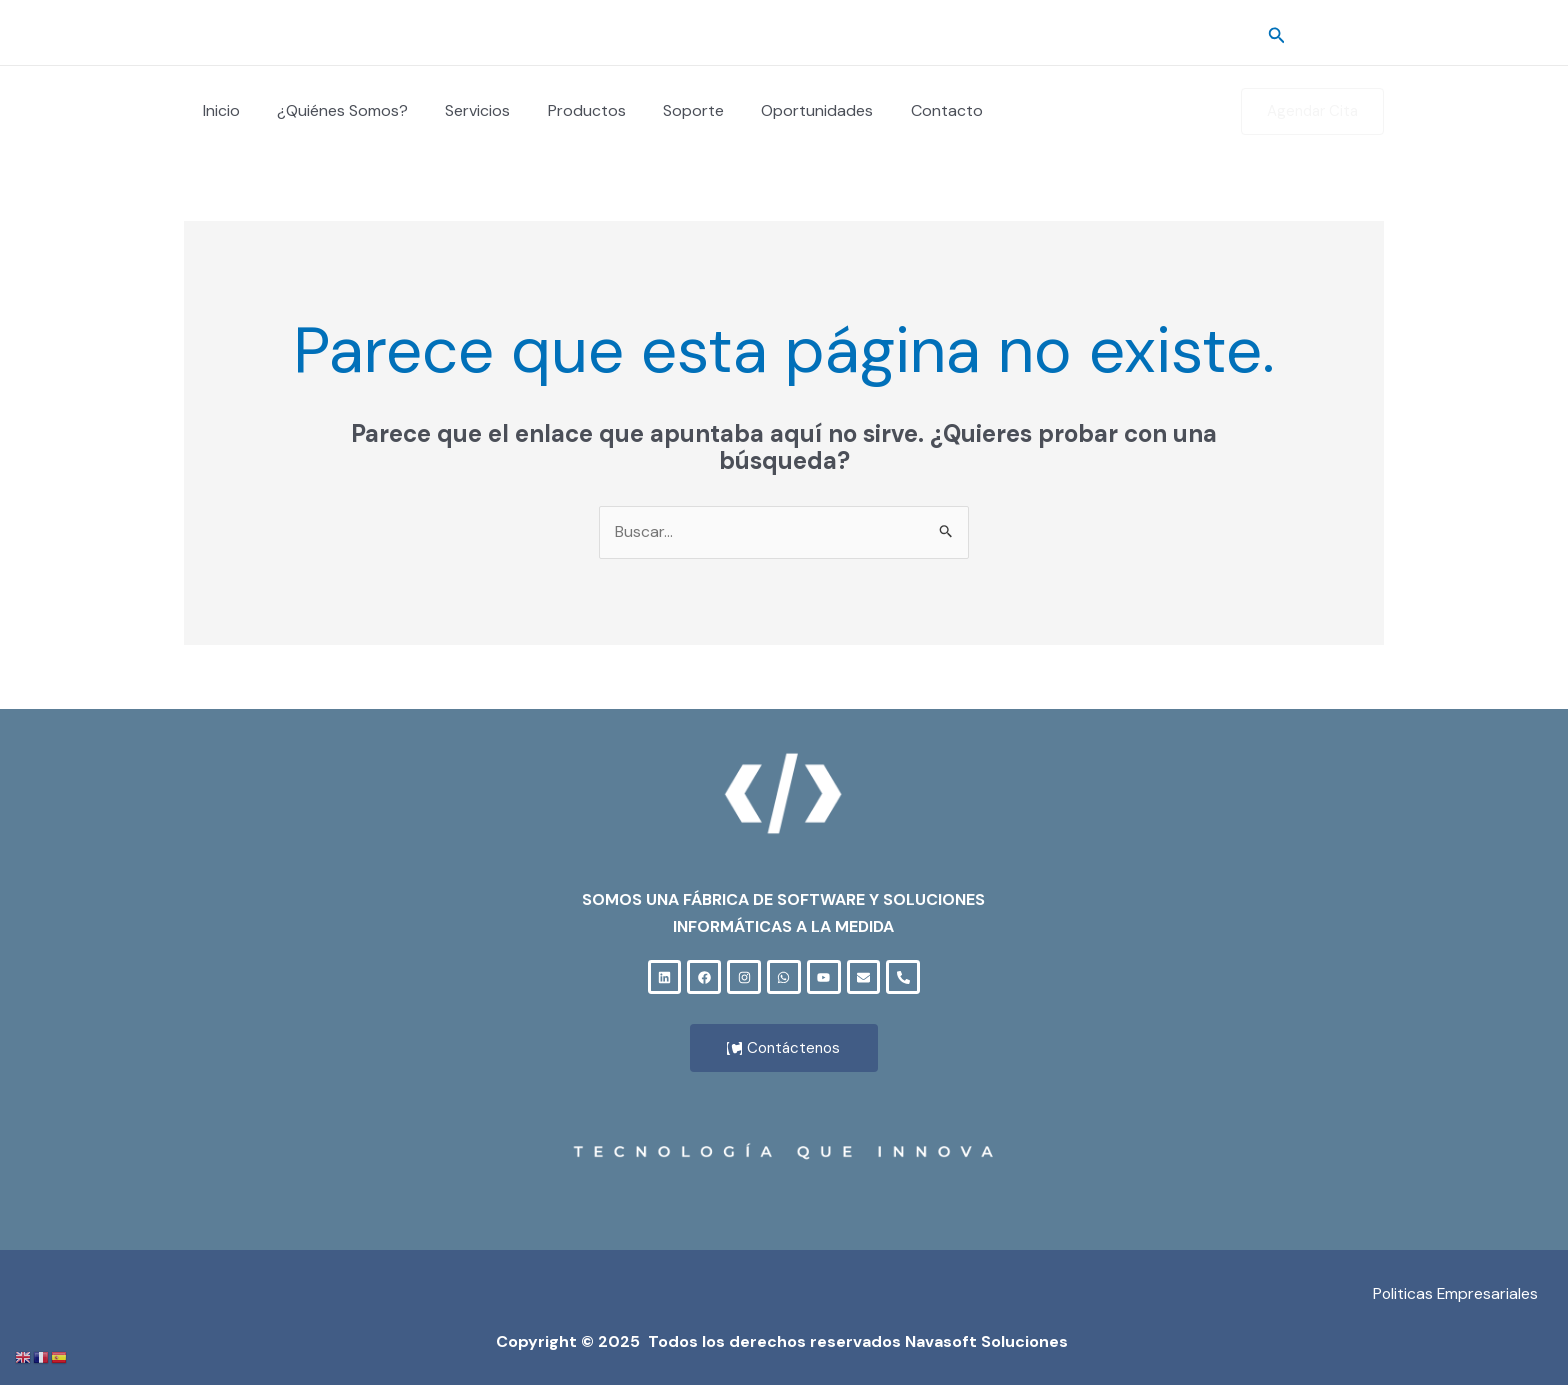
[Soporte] (1375, 34)
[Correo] (1345, 34)
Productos (568, 110)
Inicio (218, 110)
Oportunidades (788, 110)
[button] (1277, 33)
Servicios (464, 110)
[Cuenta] (1315, 34)
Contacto (912, 110)
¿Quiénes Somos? (334, 110)
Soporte (669, 110)
